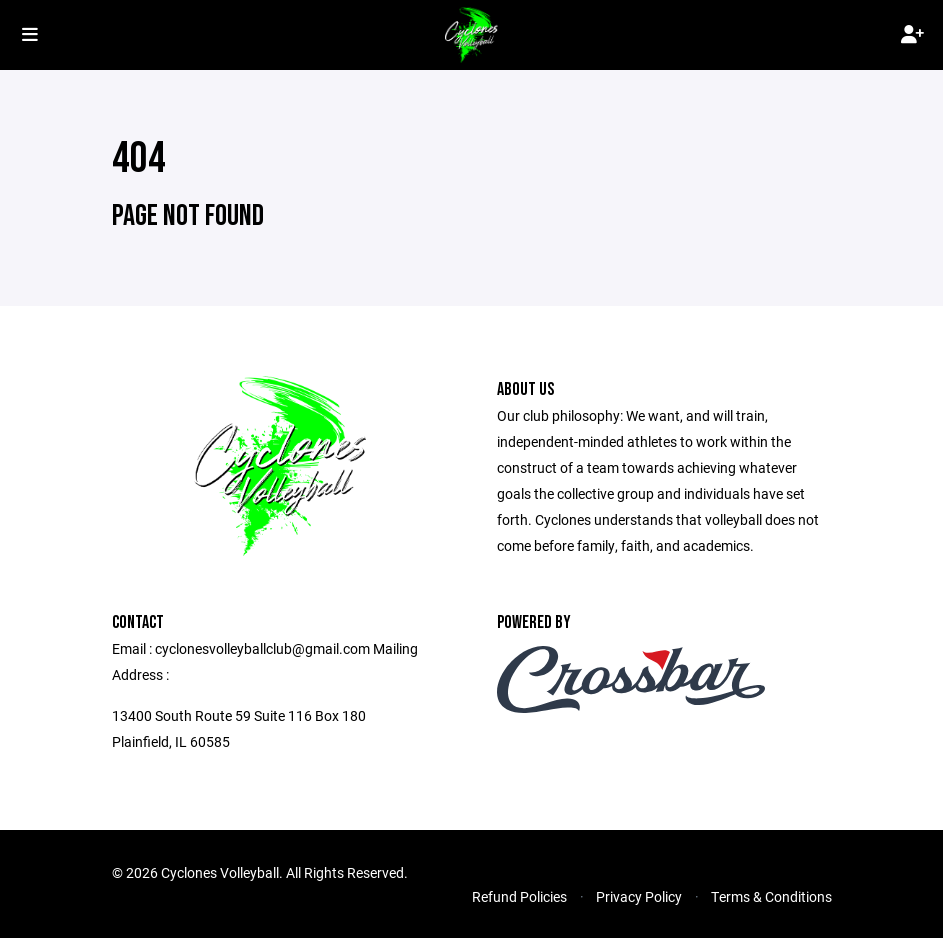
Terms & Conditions (771, 896)
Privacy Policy (639, 896)
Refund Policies (519, 896)
